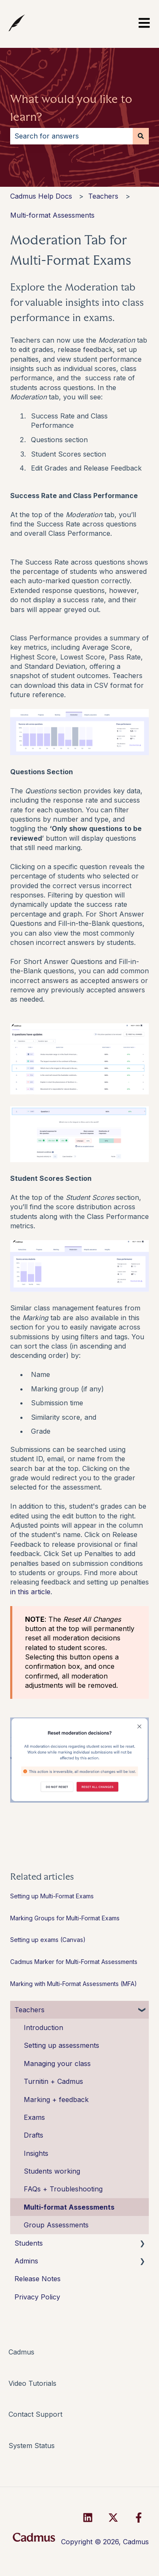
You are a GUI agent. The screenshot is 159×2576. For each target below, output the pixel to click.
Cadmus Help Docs (41, 196)
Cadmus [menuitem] (21, 2352)
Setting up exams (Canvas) (48, 1939)
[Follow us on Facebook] (138, 2517)
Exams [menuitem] (34, 2117)
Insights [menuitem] (36, 2153)
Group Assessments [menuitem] (56, 2225)
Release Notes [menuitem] (37, 2278)
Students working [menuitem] (52, 2171)
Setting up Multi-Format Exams (52, 1896)
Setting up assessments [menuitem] (61, 2045)
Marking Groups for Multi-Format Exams (65, 1918)
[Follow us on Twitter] (113, 2517)
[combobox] (71, 136)
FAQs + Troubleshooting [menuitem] (63, 2189)
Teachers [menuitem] (29, 2009)
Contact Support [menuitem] (35, 2414)
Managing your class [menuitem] (57, 2063)
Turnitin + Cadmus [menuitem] (53, 2081)
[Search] (141, 136)
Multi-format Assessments (52, 215)
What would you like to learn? (71, 108)
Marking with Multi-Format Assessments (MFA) (73, 1983)
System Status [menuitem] (31, 2445)
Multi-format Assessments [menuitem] (69, 2207)
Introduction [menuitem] (43, 2027)
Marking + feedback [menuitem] (56, 2099)
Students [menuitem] (28, 2243)
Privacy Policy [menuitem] (37, 2297)
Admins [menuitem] (26, 2261)
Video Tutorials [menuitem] (32, 2383)
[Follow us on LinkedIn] (88, 2517)
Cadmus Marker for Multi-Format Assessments (73, 1961)
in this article (30, 1591)
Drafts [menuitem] (33, 2135)
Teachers (103, 196)
